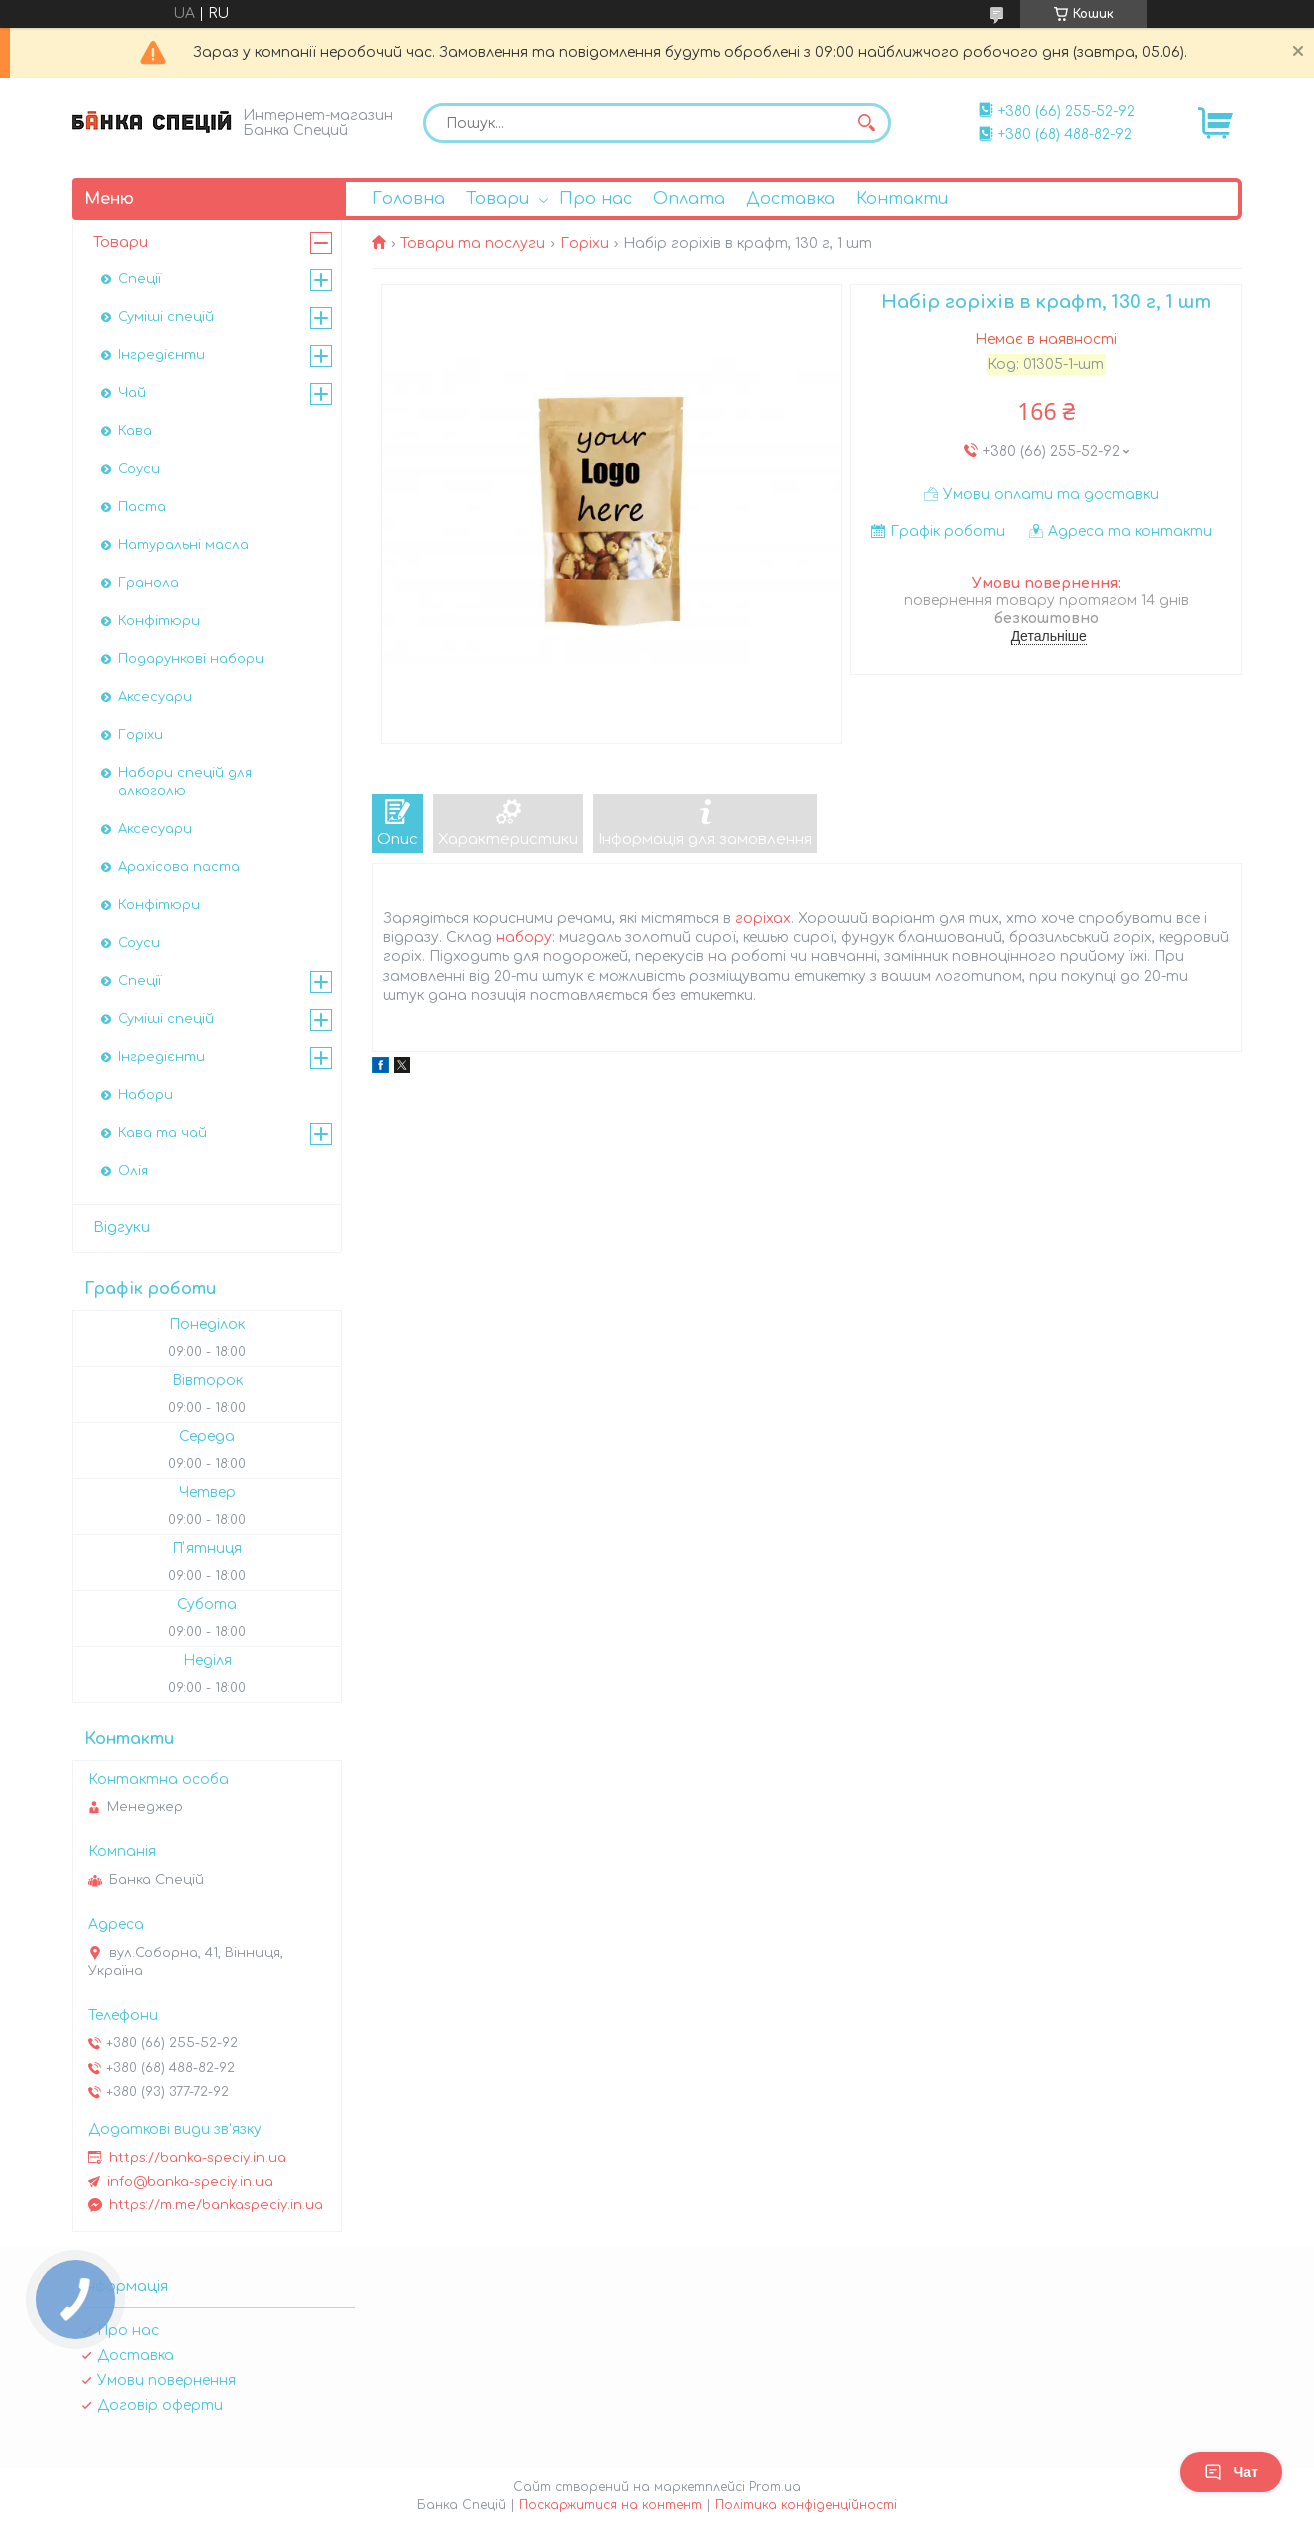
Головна (408, 199)
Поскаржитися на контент (610, 2505)
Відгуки (121, 1227)
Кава (135, 431)
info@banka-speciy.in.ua (190, 2182)
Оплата (689, 199)
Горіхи (584, 243)
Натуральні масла (183, 545)
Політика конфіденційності (806, 2505)
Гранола (148, 583)
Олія (133, 1171)
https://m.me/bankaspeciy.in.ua (216, 2205)
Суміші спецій (166, 317)
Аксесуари (155, 697)
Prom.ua (775, 2487)
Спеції (139, 279)
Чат (1231, 2472)
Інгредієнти (161, 355)
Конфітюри (159, 621)
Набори (145, 1095)
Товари (497, 199)
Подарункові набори (191, 659)
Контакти (902, 199)
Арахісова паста (179, 867)
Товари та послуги (472, 243)
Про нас (595, 199)
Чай (132, 393)
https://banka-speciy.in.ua (197, 2158)
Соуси (139, 469)
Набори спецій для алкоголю (185, 782)
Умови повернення (166, 2380)
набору (524, 937)
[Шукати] (866, 123)
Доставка (790, 199)
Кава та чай (162, 1133)
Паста (142, 507)
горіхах (763, 918)
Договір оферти (160, 2405)
